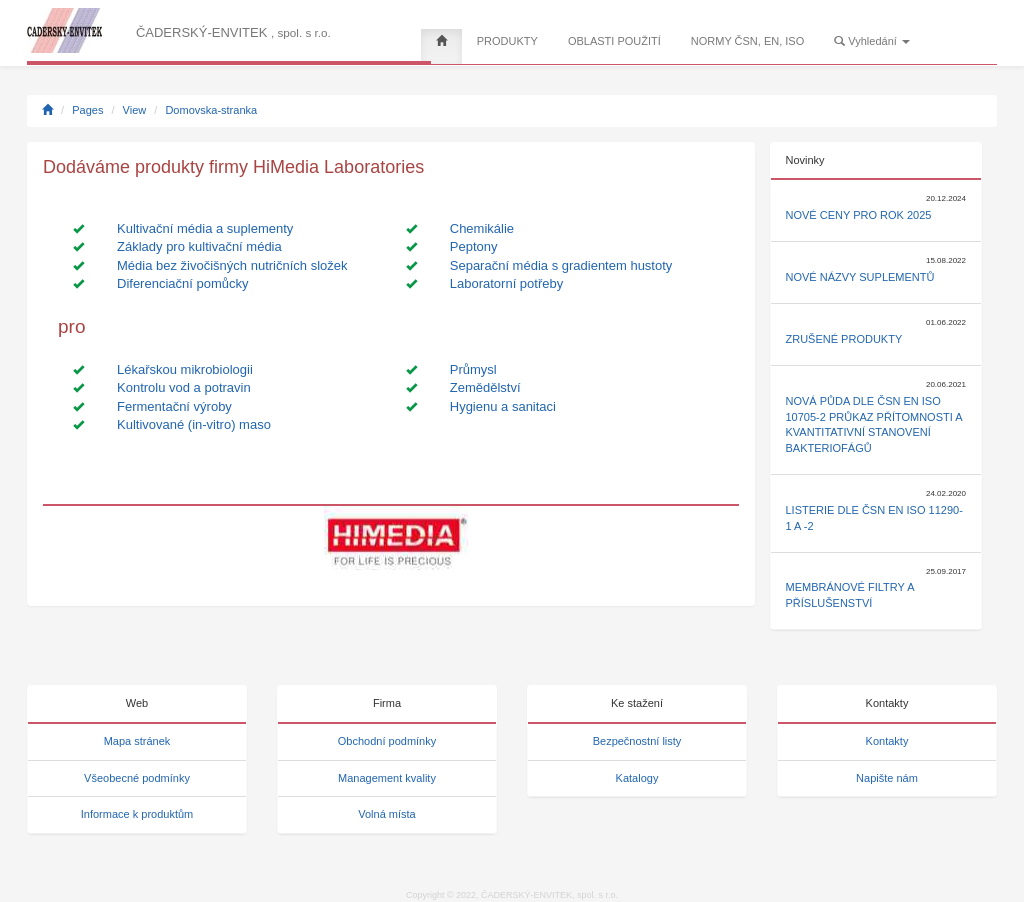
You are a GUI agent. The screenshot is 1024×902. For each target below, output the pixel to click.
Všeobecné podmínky (137, 778)
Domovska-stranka (211, 110)
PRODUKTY (507, 41)
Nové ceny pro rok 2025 (859, 215)
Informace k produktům (137, 814)
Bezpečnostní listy (637, 741)
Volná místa (386, 814)
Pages (87, 110)
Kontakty (887, 741)
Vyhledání (872, 41)
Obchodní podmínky (387, 741)
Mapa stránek (137, 741)
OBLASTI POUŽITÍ (614, 41)
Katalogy (637, 778)
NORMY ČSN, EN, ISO (747, 41)
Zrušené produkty (844, 339)
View (135, 110)
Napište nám (887, 778)
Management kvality (387, 778)
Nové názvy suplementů (860, 277)
